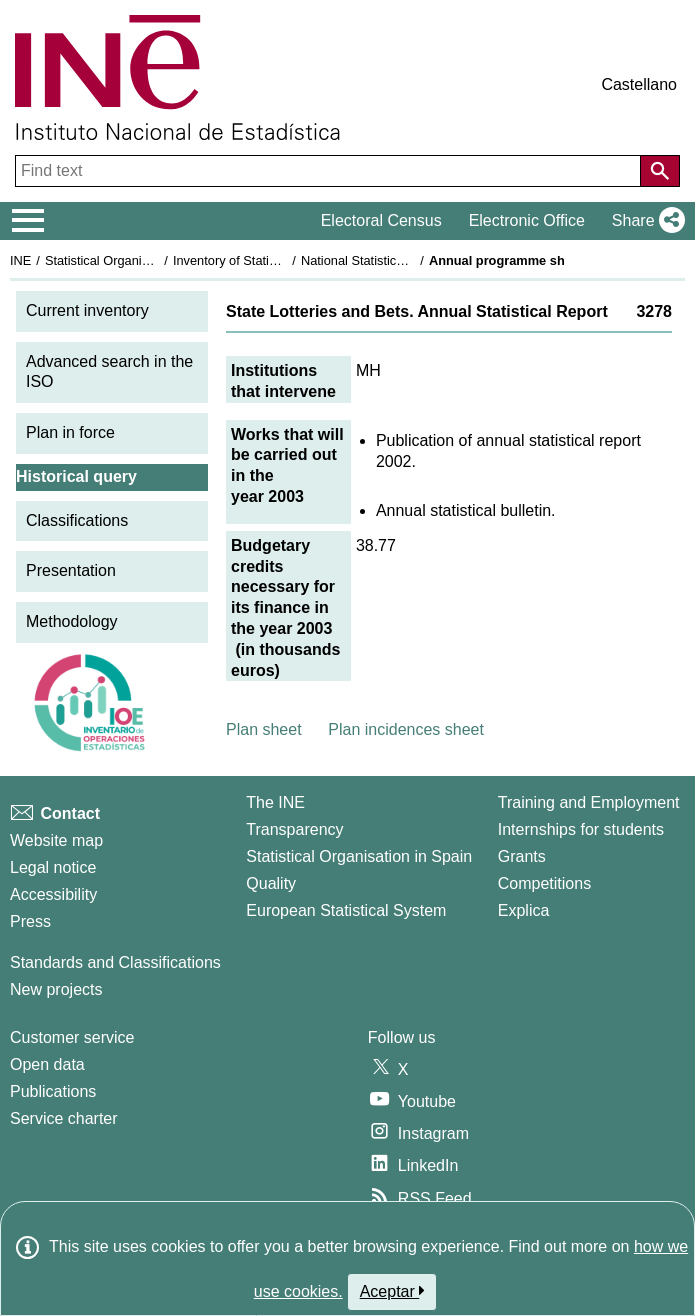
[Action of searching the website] (660, 171)
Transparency (294, 829)
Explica (524, 910)
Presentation (71, 570)
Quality (271, 883)
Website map (56, 840)
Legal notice (53, 867)
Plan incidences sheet (406, 729)
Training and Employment (589, 802)
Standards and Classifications (115, 962)
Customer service (72, 1037)
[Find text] (330, 171)
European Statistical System (346, 910)
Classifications (77, 520)
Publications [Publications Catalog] (53, 1091)
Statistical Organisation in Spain (135, 260)
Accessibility (53, 894)
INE (20, 260)
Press (30, 921)
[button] (644, 221)
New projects (56, 989)
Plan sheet (264, 729)
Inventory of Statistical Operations (268, 260)
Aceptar (392, 1291)
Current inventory (87, 310)
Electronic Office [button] (527, 220)
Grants (522, 856)
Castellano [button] (639, 84)
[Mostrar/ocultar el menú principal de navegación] (28, 221)
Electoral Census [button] (381, 220)
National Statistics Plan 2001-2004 (399, 260)
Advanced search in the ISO (109, 372)
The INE (275, 802)
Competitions (544, 883)
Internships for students (581, 829)
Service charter (64, 1118)
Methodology (72, 621)
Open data (47, 1064)
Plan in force (70, 432)
